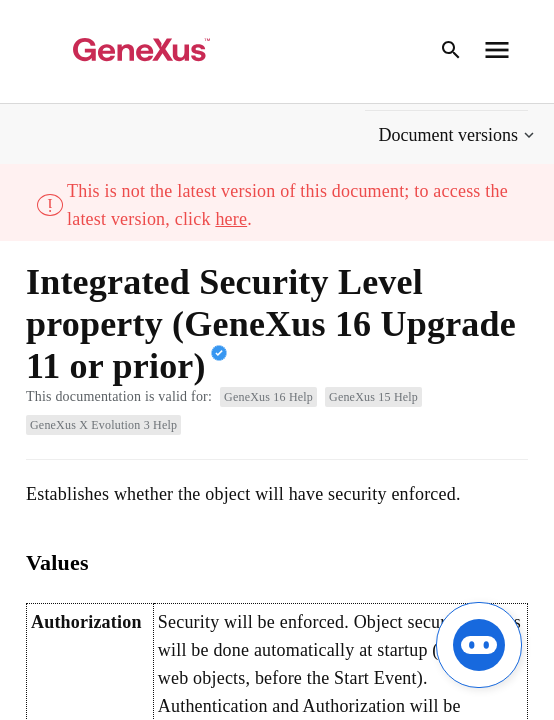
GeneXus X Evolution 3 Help (103, 425)
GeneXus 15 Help (373, 397)
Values (57, 562)
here (231, 219)
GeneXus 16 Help (268, 397)
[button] (458, 135)
